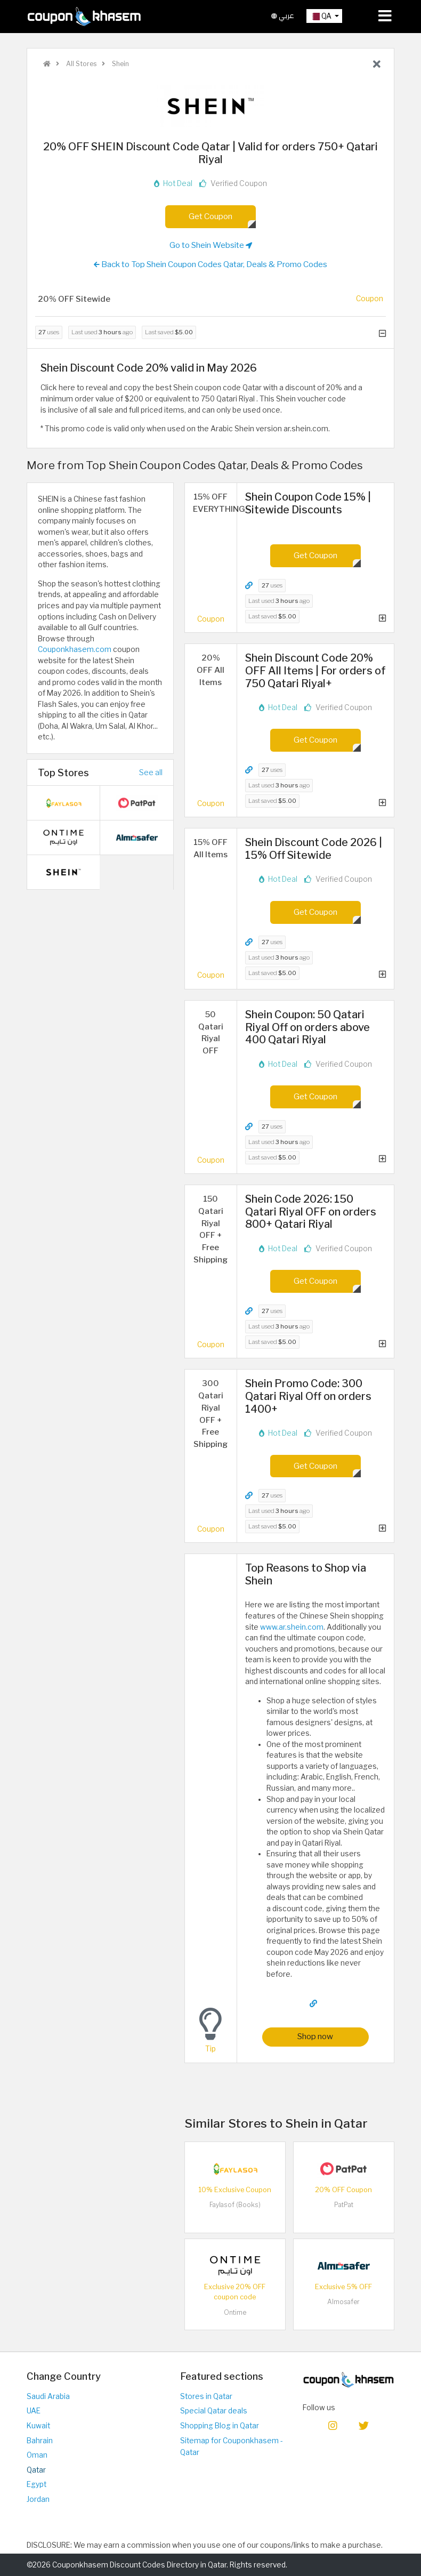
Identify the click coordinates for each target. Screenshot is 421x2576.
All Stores (80, 64)
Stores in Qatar (206, 2396)
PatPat (343, 2205)
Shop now (315, 2036)
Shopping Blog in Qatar (219, 2425)
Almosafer (343, 2302)
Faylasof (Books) (235, 2205)
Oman (37, 2455)
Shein (119, 64)
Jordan (38, 2499)
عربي (282, 15)
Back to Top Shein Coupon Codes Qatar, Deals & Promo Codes (210, 264)
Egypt (36, 2484)
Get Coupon (210, 216)
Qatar (36, 2470)
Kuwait (38, 2425)
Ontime (235, 2312)
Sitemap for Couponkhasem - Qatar (231, 2446)
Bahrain (40, 2440)
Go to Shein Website (210, 245)
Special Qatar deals (213, 2410)
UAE (34, 2410)
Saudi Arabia (48, 2396)
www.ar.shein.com (291, 1627)
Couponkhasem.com (74, 649)
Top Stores (63, 772)
